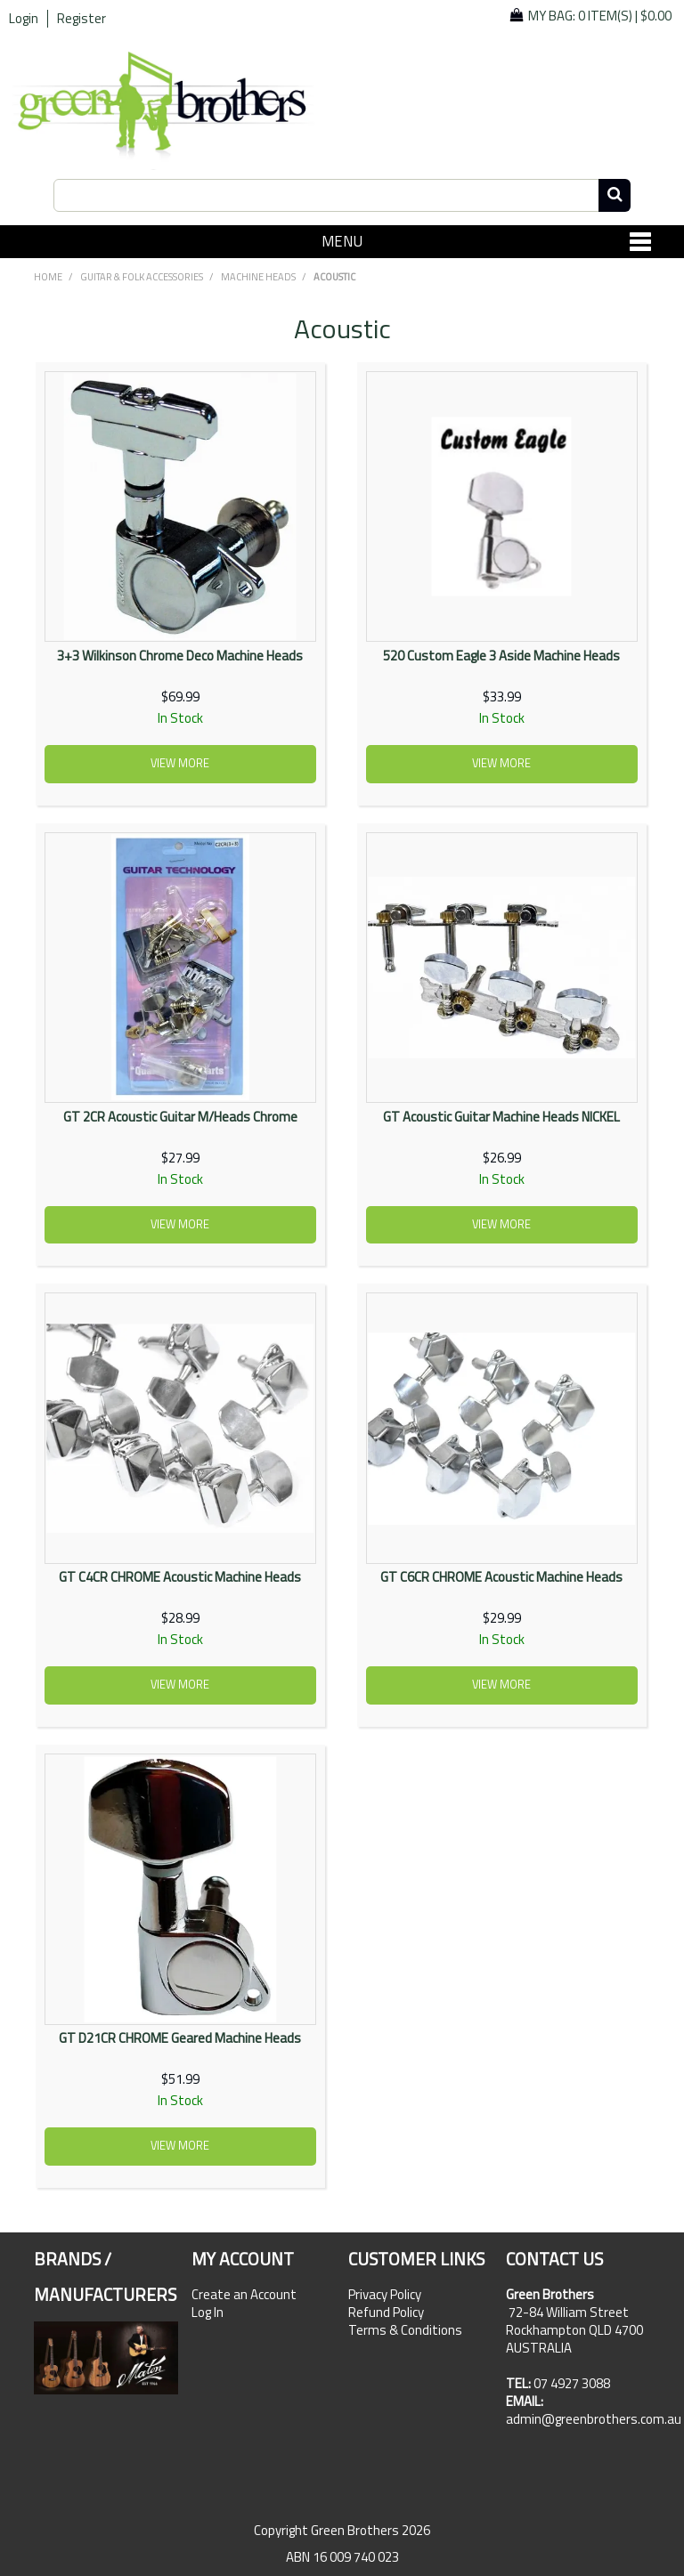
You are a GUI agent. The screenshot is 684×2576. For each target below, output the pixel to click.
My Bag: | (600, 15)
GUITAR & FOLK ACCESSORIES (141, 277)
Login (23, 19)
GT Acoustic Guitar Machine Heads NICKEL (501, 1116)
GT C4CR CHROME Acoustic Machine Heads (180, 1577)
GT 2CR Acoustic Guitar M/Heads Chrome (180, 1116)
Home (48, 277)
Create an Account (244, 2295)
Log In (207, 2312)
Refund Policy (386, 2312)
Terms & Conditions (405, 2330)
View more (180, 763)
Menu (342, 241)
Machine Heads (258, 277)
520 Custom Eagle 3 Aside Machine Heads (501, 655)
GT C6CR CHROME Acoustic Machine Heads (501, 1577)
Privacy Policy (384, 2295)
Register (81, 19)
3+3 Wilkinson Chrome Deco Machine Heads (180, 655)
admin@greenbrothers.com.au (593, 2419)
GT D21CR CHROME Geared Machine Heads (180, 2038)
